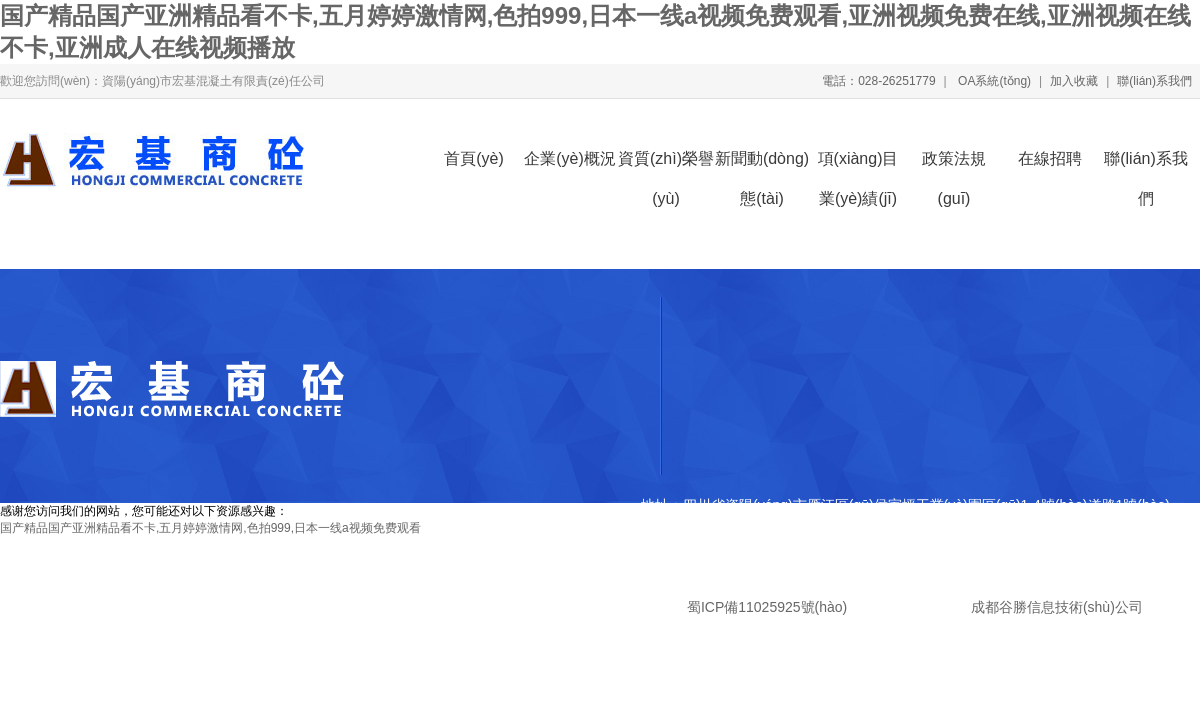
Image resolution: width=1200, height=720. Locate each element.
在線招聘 (1050, 158)
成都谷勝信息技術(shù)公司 (1055, 607)
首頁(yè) (474, 158)
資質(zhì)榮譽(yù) (666, 164)
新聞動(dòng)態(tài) (762, 164)
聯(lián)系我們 (1154, 81)
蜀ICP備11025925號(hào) (767, 607)
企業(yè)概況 (570, 158)
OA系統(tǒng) (993, 81)
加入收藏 (1074, 81)
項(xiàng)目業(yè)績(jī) (858, 164)
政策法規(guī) (954, 164)
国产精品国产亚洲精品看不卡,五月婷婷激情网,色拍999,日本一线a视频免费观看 (210, 528)
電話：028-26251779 (878, 81)
